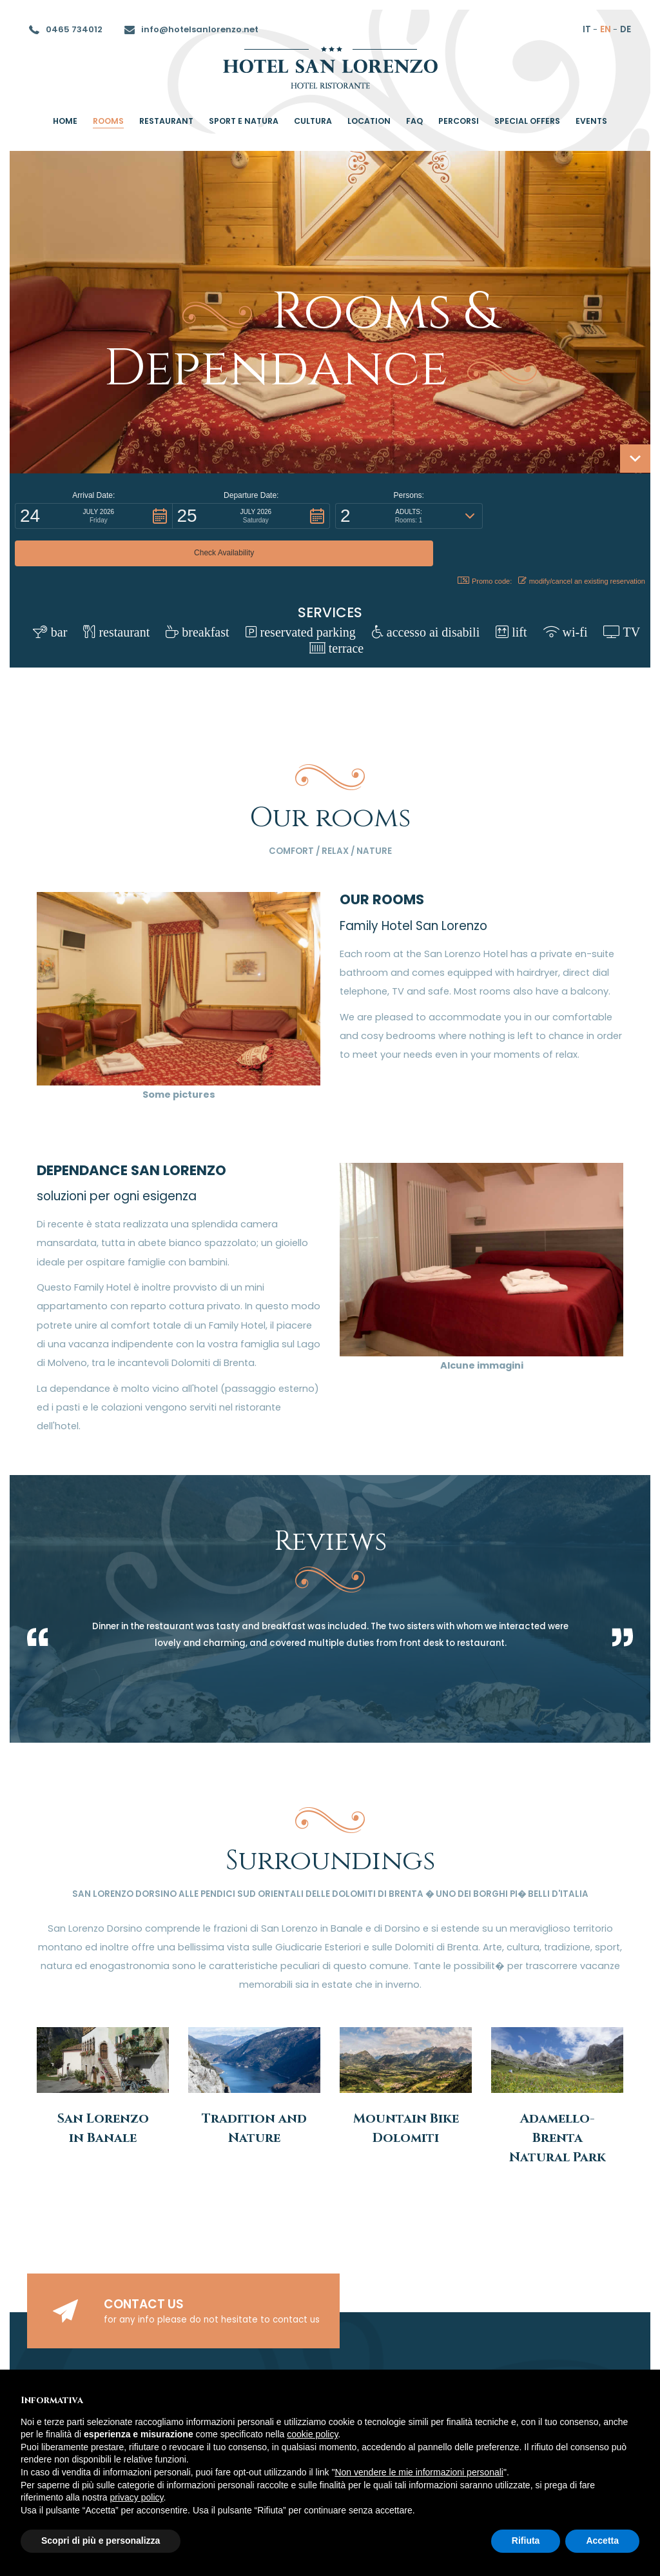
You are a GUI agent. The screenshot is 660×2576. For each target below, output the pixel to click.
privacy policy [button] (137, 2497)
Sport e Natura (243, 120)
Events (591, 120)
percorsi (458, 120)
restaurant (166, 120)
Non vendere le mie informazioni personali (419, 2472)
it (587, 29)
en (605, 29)
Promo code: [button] (480, 543)
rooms (108, 120)
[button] (94, 516)
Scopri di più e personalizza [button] (100, 2540)
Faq (414, 120)
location (369, 120)
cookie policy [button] (312, 2434)
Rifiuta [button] (526, 2540)
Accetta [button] (602, 2540)
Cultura (313, 120)
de (625, 29)
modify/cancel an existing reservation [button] (581, 543)
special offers (527, 120)
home (65, 120)
